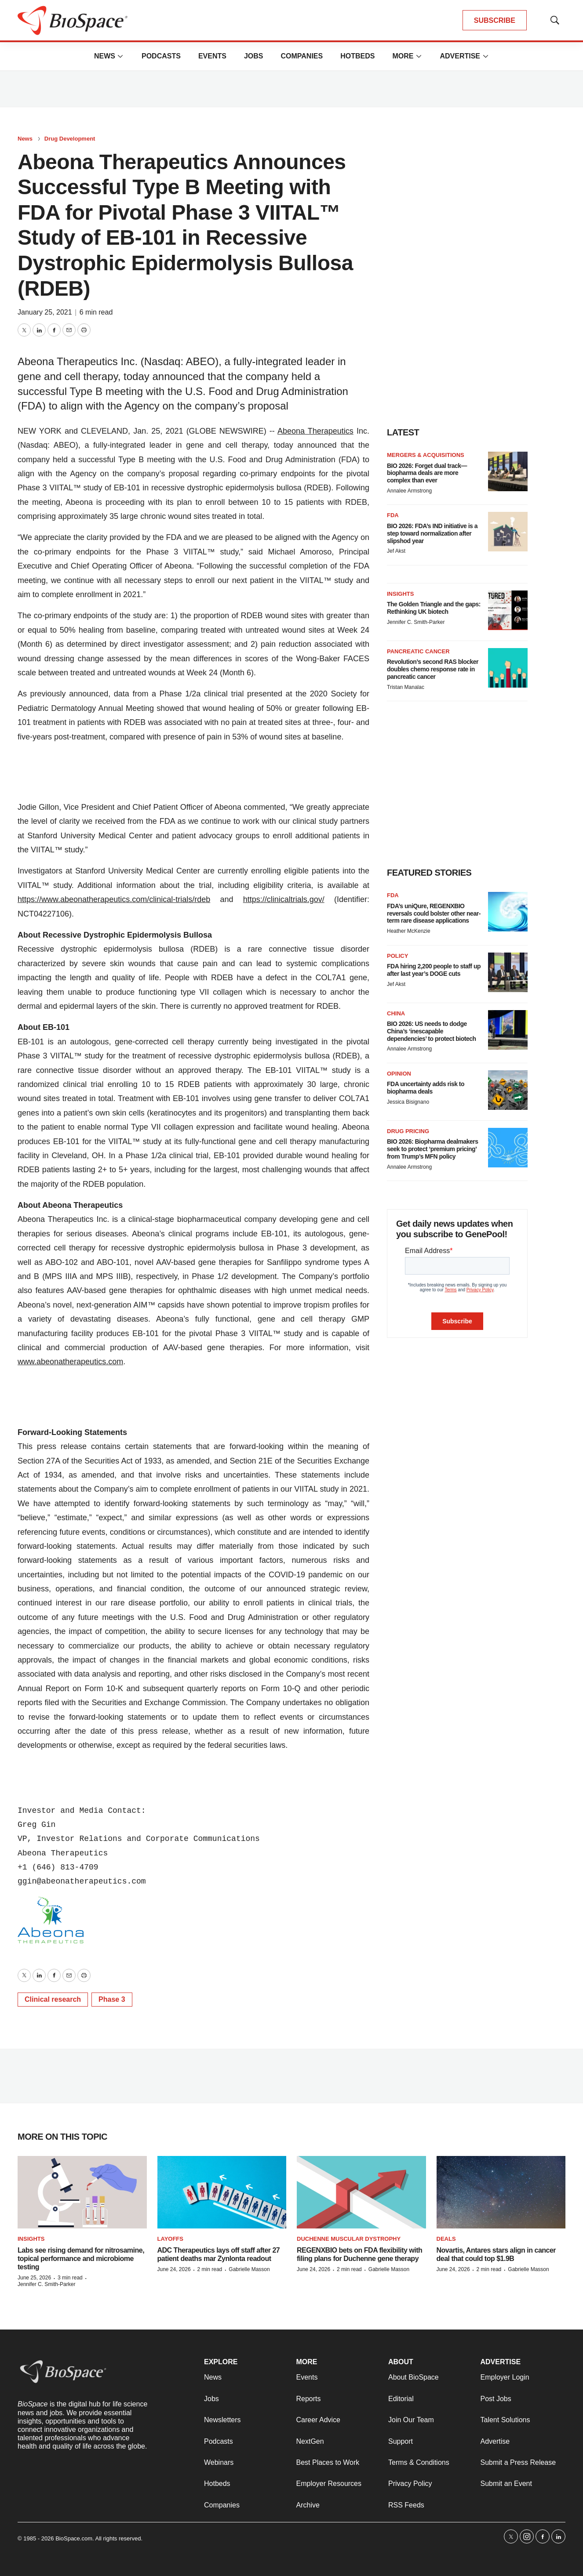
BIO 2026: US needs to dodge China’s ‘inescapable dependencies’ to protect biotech (431, 1031)
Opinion (399, 1073)
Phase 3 (111, 1999)
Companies (302, 56)
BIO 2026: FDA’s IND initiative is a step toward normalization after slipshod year (432, 533)
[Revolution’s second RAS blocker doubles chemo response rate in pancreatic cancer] (508, 668)
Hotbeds (357, 56)
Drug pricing (408, 1131)
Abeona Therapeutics (315, 431)
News (104, 56)
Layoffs (170, 2238)
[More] (120, 56)
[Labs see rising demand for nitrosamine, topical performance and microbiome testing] (82, 2192)
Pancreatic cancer (418, 651)
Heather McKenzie (408, 931)
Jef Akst (396, 551)
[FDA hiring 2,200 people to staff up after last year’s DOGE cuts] (508, 972)
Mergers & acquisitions (425, 455)
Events (212, 56)
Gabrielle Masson (249, 2269)
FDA (393, 515)
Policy (397, 956)
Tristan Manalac (405, 687)
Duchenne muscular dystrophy (349, 2238)
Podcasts (161, 56)
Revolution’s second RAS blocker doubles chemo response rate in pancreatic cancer (432, 669)
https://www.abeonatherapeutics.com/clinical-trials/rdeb (114, 899)
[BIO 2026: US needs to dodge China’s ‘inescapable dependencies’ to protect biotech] (508, 1030)
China (396, 1013)
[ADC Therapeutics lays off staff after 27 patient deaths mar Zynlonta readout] (222, 2192)
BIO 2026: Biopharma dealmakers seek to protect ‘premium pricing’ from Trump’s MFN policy (432, 1149)
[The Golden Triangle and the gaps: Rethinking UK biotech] (508, 610)
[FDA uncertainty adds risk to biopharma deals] (508, 1090)
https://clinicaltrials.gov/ (283, 899)
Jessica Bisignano (408, 1102)
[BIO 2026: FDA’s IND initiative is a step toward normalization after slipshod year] (508, 531)
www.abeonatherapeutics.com (70, 1361)
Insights (400, 594)
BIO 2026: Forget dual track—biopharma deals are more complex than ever (427, 473)
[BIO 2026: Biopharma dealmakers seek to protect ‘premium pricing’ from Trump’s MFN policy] (508, 1147)
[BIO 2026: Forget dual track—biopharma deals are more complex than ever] (508, 471)
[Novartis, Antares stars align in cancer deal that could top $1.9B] (501, 2192)
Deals (446, 2238)
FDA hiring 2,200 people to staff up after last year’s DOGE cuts (434, 970)
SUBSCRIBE (494, 20)
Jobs (253, 56)
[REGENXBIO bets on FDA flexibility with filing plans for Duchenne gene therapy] (361, 2192)
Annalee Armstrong (409, 491)
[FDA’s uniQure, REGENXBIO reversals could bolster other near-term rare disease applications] (508, 911)
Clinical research (53, 1999)
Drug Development (69, 138)
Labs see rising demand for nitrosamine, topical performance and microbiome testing (81, 2258)
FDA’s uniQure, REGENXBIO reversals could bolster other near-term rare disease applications (434, 913)
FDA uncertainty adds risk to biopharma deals (425, 1087)
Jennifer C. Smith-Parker (416, 622)
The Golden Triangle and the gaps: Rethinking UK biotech (434, 608)
